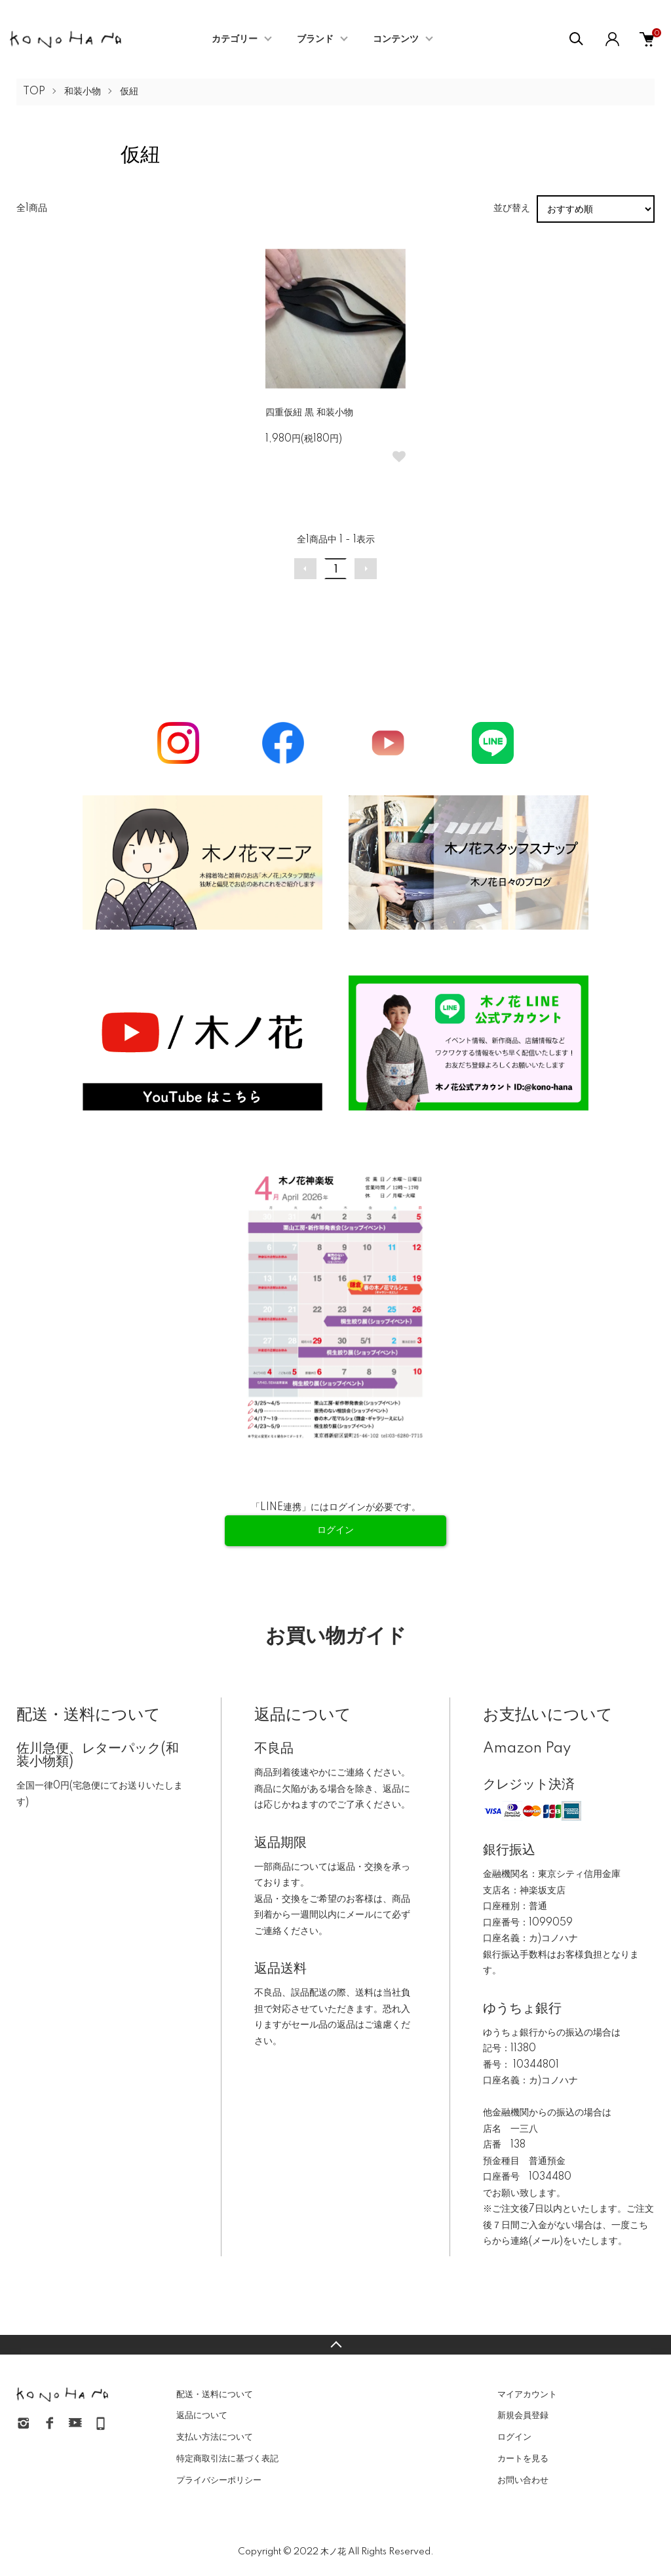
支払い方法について (214, 2437)
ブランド (315, 39)
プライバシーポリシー (218, 2480)
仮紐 (129, 91)
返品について (201, 2415)
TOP (34, 91)
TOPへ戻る (335, 2345)
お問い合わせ (522, 2480)
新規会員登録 (522, 2415)
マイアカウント (527, 2394)
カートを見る (522, 2458)
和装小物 (82, 91)
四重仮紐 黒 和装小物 (309, 412)
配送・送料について (214, 2394)
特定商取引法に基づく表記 (227, 2458)
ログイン (514, 2437)
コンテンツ (396, 39)
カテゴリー (235, 39)
